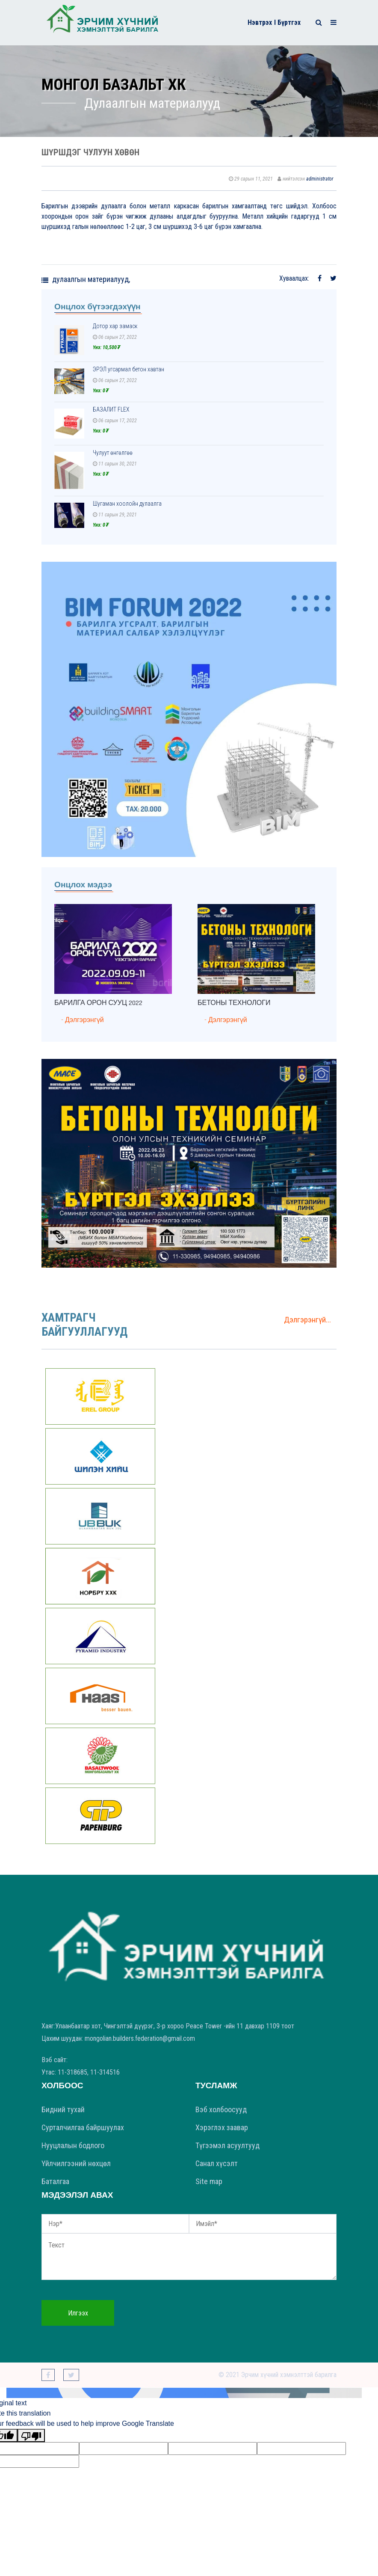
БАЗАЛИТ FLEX (111, 409)
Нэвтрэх (260, 22)
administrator (320, 179)
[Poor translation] (31, 2435)
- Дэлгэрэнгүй (82, 1020)
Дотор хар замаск (115, 326)
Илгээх (78, 2313)
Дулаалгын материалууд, (91, 279)
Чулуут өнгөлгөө (113, 452)
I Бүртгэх (287, 22)
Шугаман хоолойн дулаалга (127, 503)
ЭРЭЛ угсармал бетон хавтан (128, 369)
